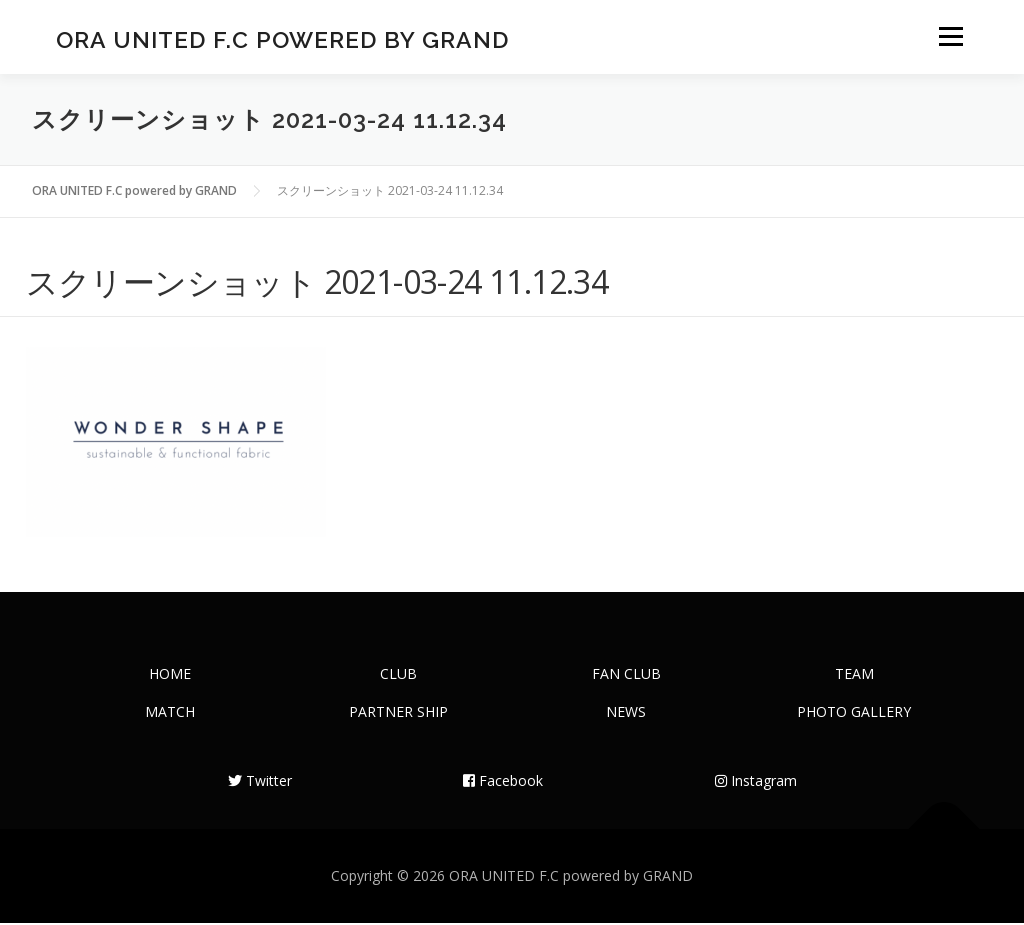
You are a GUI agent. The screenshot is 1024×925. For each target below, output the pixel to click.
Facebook (503, 782)
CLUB (398, 675)
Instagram (756, 782)
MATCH (170, 713)
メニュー (950, 37)
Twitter (260, 782)
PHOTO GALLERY (854, 713)
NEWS (626, 713)
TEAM (854, 675)
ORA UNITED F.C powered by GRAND (282, 40)
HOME (170, 675)
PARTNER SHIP (398, 713)
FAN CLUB (626, 675)
